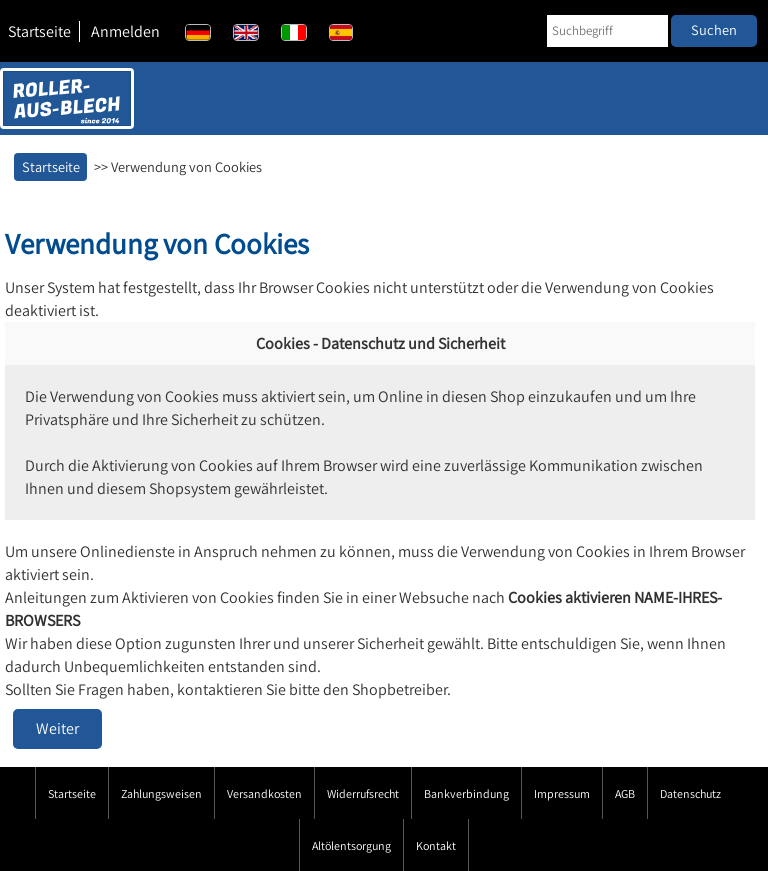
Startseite (39, 31)
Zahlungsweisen (161, 793)
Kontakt (436, 845)
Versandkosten (264, 793)
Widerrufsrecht (363, 793)
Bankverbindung (466, 793)
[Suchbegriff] (607, 31)
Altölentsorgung (351, 845)
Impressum (562, 793)
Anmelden (125, 31)
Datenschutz (690, 793)
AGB (625, 793)
